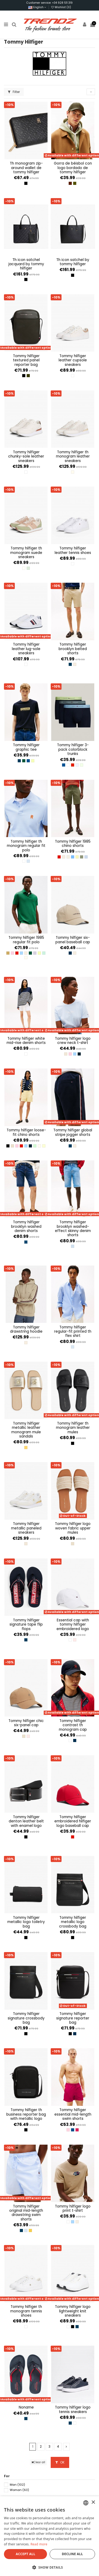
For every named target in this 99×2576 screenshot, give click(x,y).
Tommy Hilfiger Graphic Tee (26, 747)
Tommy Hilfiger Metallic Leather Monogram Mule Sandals (26, 1430)
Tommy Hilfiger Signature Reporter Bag (72, 2018)
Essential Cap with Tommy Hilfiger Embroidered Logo (72, 1624)
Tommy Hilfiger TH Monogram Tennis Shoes (26, 2311)
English (37, 7)
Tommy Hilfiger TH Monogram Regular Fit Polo (26, 846)
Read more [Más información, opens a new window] (38, 2544)
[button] (49, 2567)
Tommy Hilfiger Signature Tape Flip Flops (26, 1624)
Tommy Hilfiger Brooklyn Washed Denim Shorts (26, 1226)
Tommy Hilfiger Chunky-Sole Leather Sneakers (26, 456)
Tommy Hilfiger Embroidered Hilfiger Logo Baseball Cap (72, 1821)
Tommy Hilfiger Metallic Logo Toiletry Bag (26, 1922)
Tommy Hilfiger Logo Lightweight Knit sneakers (73, 2311)
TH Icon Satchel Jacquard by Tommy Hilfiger (26, 264)
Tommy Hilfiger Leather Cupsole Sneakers (73, 360)
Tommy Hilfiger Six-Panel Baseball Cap (72, 939)
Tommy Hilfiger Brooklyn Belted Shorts (73, 649)
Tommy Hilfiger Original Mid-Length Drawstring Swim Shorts (26, 2213)
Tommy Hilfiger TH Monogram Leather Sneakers (73, 456)
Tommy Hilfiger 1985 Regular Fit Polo (26, 939)
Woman (19, 2490)
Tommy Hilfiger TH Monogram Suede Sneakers (26, 552)
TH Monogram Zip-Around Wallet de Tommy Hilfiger (26, 168)
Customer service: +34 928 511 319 (49, 3)
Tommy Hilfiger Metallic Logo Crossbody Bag (72, 1922)
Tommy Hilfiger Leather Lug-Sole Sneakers (26, 649)
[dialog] (49, 2536)
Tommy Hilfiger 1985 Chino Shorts (73, 843)
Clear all (38, 2462)
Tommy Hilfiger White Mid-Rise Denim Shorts (26, 1040)
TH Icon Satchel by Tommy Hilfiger (72, 262)
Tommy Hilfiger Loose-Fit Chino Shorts (26, 1132)
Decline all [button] (72, 2554)
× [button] (93, 2502)
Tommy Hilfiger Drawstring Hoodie (26, 1329)
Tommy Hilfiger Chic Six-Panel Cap (26, 1723)
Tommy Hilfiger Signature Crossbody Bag (26, 2018)
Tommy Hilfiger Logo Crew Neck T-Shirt (73, 1040)
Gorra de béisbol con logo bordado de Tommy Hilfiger (73, 168)
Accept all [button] (25, 2554)
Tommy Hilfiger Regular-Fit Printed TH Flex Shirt (72, 1331)
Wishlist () (61, 7)
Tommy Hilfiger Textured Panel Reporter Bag (26, 360)
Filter (14, 92)
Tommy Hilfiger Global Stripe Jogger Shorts (72, 1132)
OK (59, 2462)
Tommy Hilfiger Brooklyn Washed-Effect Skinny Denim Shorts (73, 1229)
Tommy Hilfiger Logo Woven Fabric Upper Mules (73, 1528)
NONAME (26, 2407)
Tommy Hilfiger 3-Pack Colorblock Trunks (73, 749)
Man (17, 2484)
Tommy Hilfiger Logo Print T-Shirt (73, 2208)
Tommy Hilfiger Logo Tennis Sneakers (73, 2409)
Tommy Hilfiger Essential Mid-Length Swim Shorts (72, 2114)
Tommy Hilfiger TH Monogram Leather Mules (73, 1428)
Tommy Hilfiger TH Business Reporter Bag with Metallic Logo (26, 2114)
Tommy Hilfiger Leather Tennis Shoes (73, 550)
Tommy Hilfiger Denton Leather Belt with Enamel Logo (26, 1821)
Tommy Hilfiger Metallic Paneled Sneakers (26, 1528)
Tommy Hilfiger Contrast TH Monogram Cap (73, 1725)
